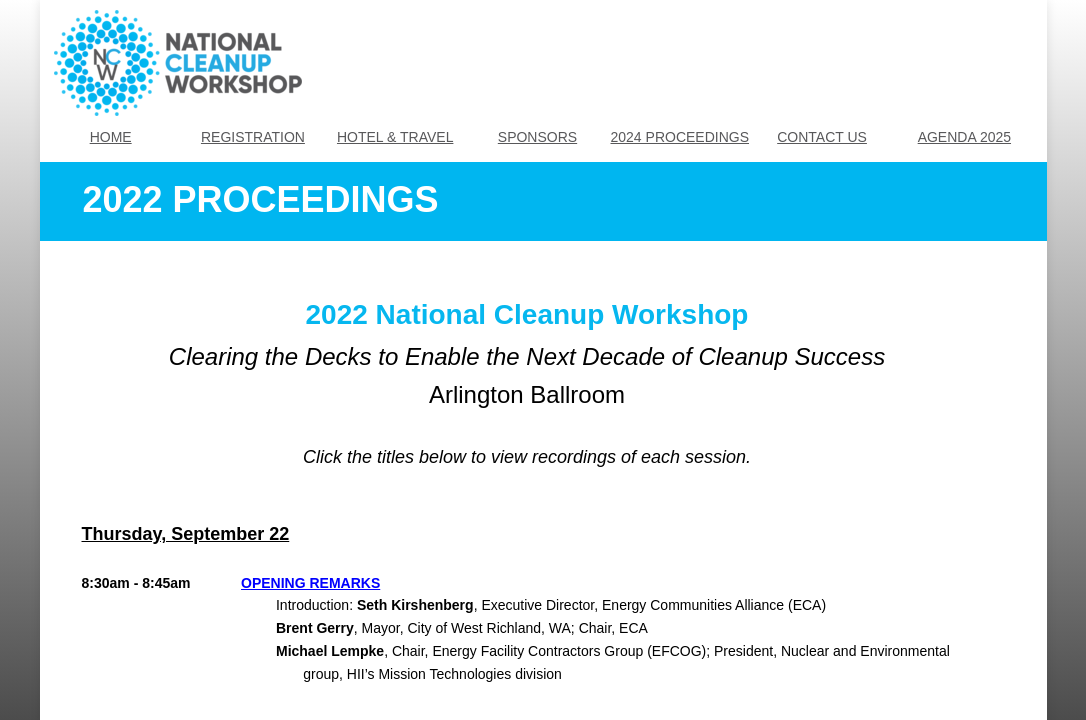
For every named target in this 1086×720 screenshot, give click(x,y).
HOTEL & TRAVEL (395, 137)
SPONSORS (537, 137)
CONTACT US (822, 137)
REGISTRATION (253, 137)
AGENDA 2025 (964, 137)
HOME (111, 137)
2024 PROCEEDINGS (680, 137)
